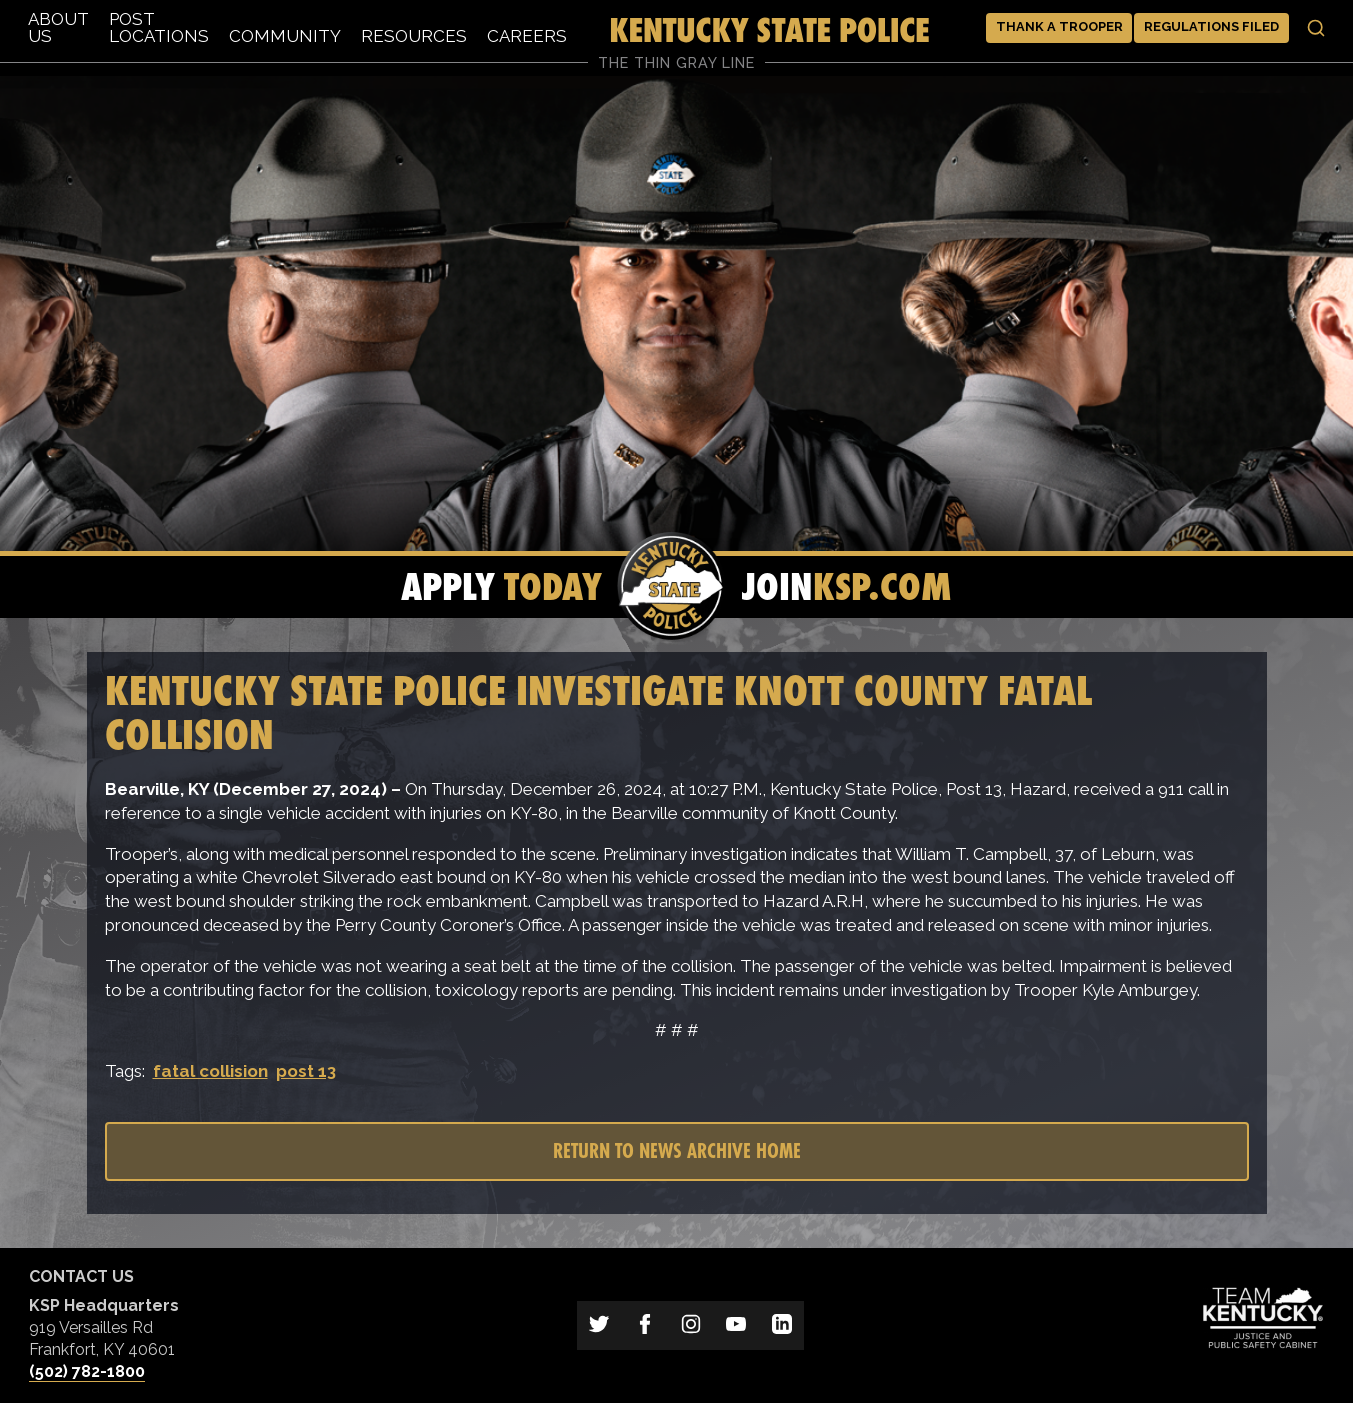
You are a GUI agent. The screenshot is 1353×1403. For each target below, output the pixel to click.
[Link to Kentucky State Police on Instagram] (691, 1326)
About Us (58, 27)
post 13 (306, 1071)
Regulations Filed (1211, 26)
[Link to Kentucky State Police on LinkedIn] (782, 1326)
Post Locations (159, 27)
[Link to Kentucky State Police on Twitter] (600, 1326)
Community (285, 36)
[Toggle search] (1316, 28)
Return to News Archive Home (677, 1150)
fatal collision (210, 1071)
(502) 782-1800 (87, 1371)
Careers (527, 36)
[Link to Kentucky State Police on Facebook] (645, 1326)
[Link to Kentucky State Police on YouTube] (736, 1326)
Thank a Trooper (1059, 26)
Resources (414, 36)
